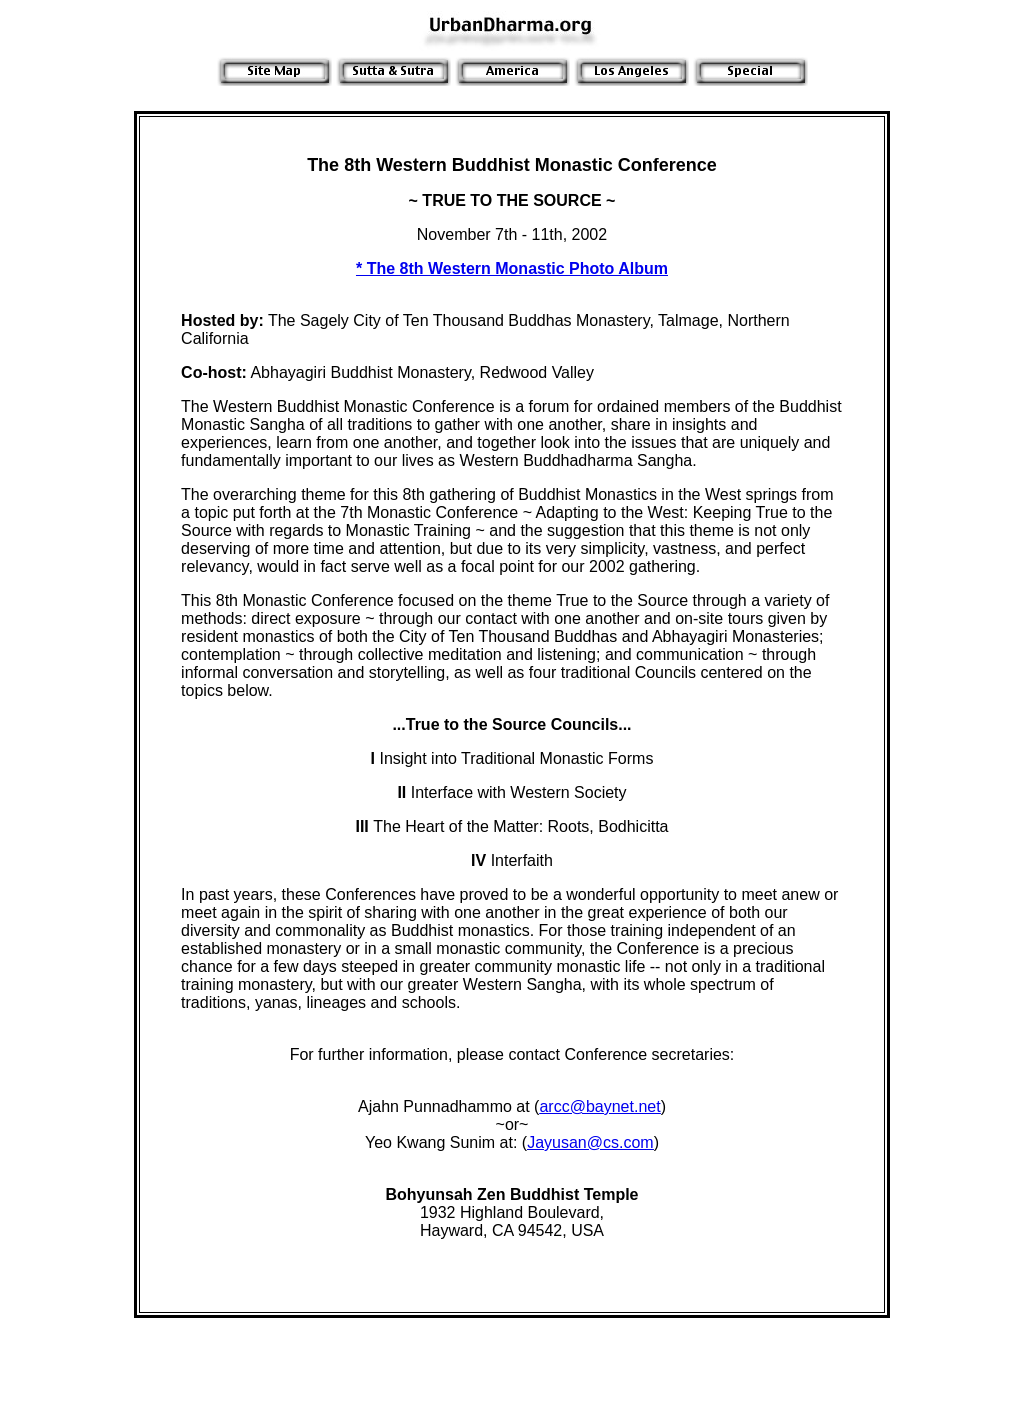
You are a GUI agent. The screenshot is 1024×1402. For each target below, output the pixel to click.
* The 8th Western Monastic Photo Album (512, 268)
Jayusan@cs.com (590, 1142)
